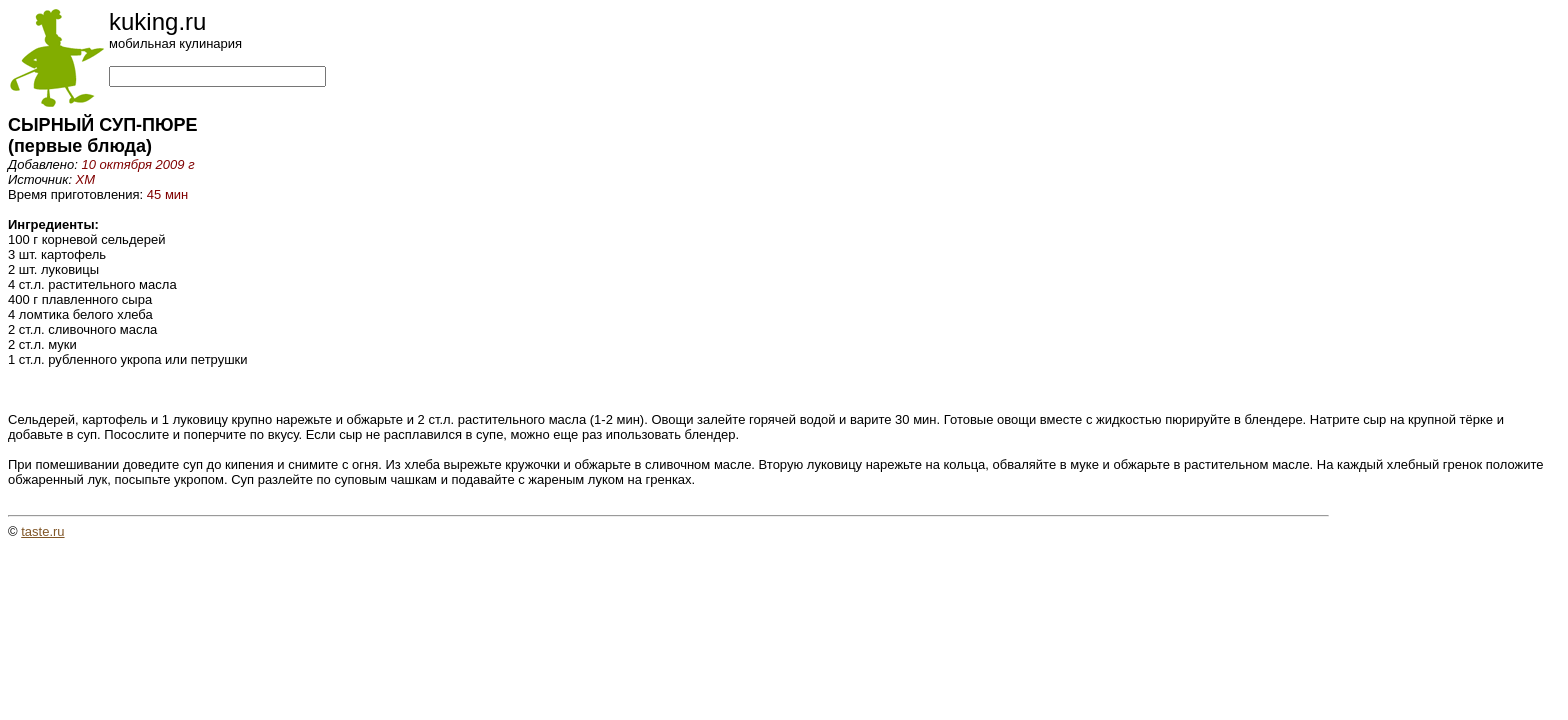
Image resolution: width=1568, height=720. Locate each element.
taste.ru (42, 531)
